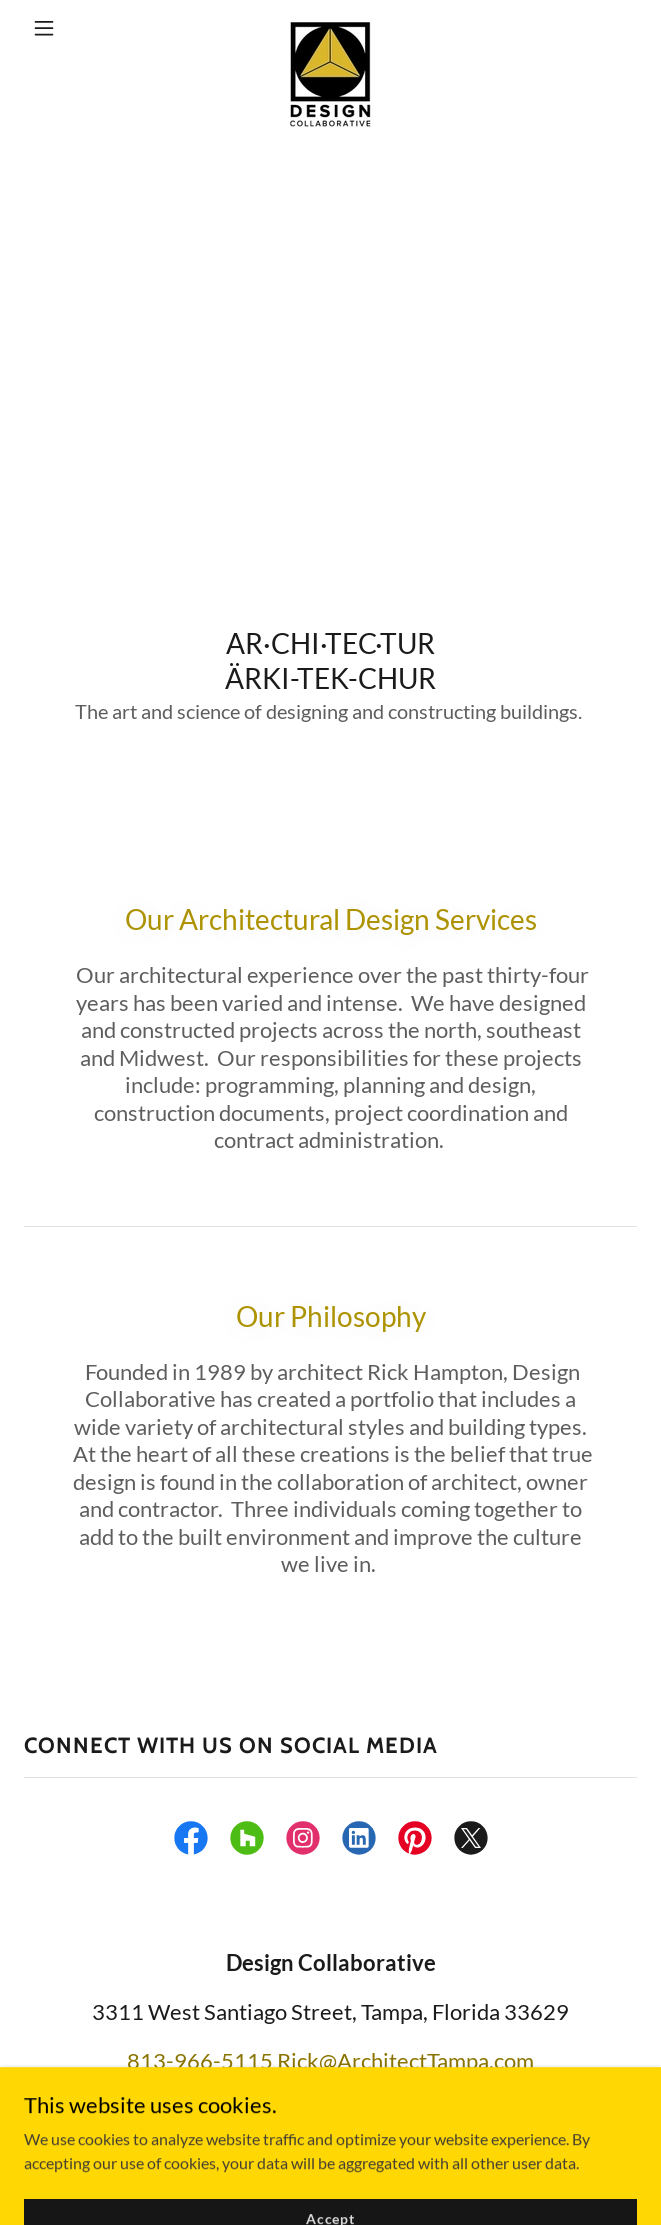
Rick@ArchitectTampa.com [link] (405, 2060)
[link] (330, 28)
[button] (70, 28)
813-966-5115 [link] (200, 2060)
